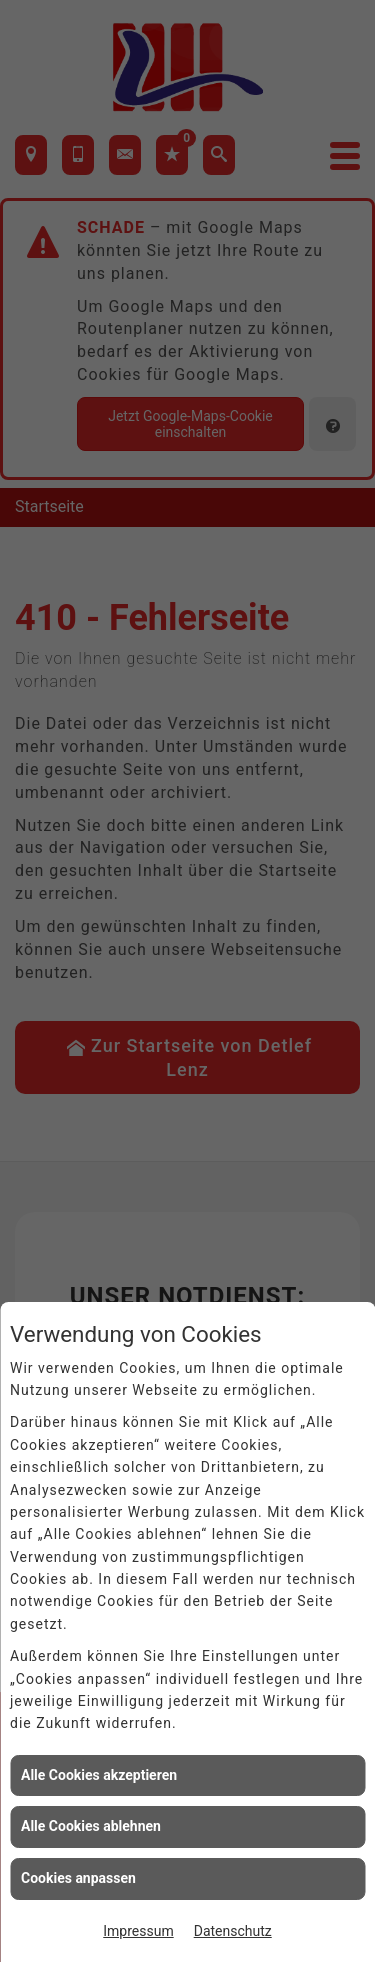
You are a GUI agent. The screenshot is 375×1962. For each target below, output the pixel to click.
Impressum (138, 1931)
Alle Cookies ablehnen (91, 1826)
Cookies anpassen (78, 1878)
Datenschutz (233, 1931)
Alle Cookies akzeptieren (99, 1775)
